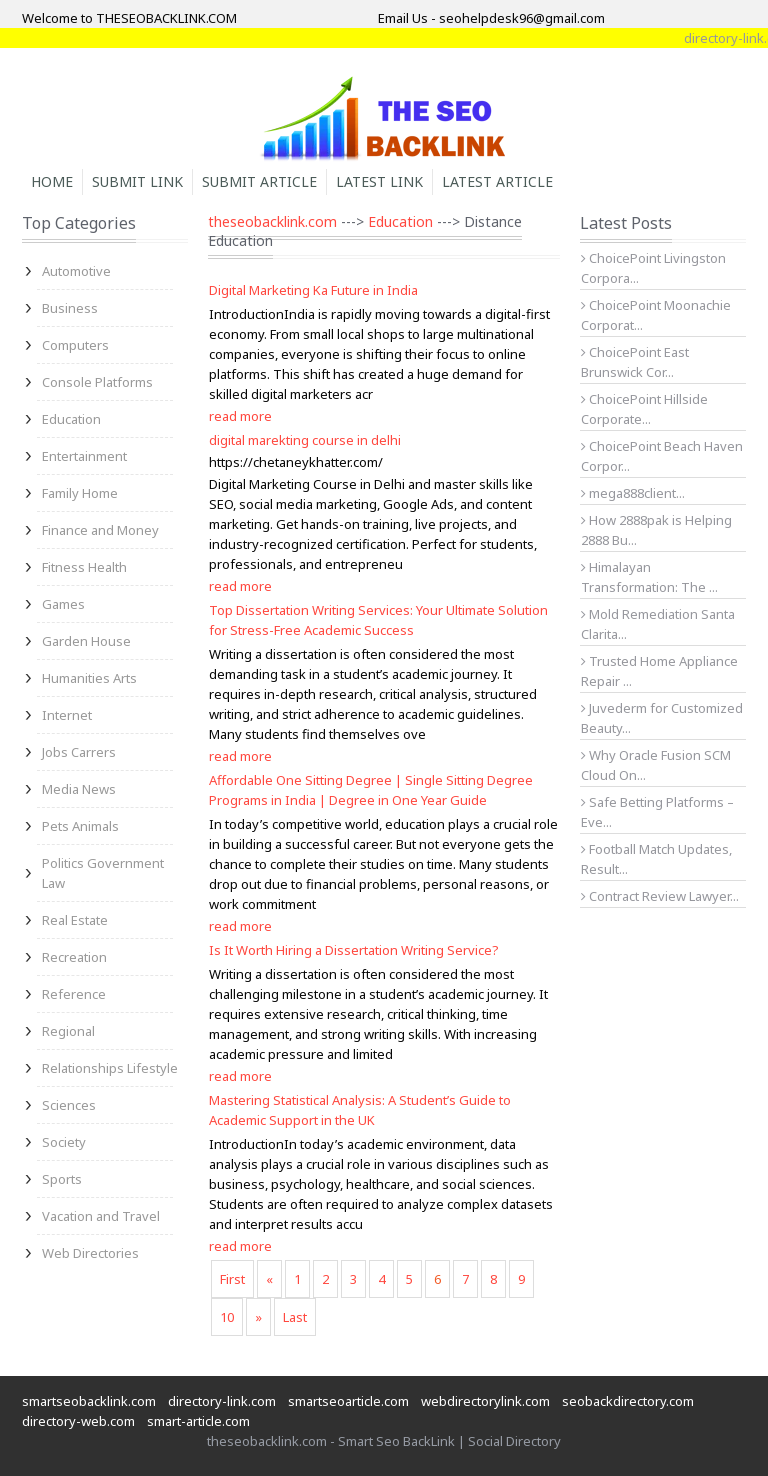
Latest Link (379, 181)
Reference (74, 994)
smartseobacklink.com (89, 1401)
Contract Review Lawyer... (660, 896)
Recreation (74, 957)
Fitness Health (84, 567)
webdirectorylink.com (485, 1401)
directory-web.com (78, 1421)
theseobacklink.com (272, 221)
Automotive (76, 271)
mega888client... (633, 493)
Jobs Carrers (79, 752)
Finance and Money (100, 530)
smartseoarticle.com (348, 1401)
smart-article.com (198, 1421)
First (232, 1279)
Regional (68, 1031)
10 (227, 1317)
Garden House (86, 641)
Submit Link (137, 181)
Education (71, 419)
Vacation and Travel (101, 1216)
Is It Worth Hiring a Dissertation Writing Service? (354, 950)
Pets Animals (80, 826)
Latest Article (497, 181)
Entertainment (84, 456)
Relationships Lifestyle (110, 1068)
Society (64, 1142)
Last (295, 1317)
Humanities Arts (89, 678)
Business (70, 308)
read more (240, 416)
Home (52, 181)
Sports (62, 1179)
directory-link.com (222, 1401)
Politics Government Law (103, 873)
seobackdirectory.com (628, 1401)
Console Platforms (97, 382)
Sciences (69, 1105)
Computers (75, 345)
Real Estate (75, 920)
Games (63, 604)
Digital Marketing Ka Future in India (313, 290)
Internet (67, 715)
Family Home (80, 493)
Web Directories (90, 1253)
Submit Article (259, 181)
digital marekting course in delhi (305, 440)
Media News (79, 789)
